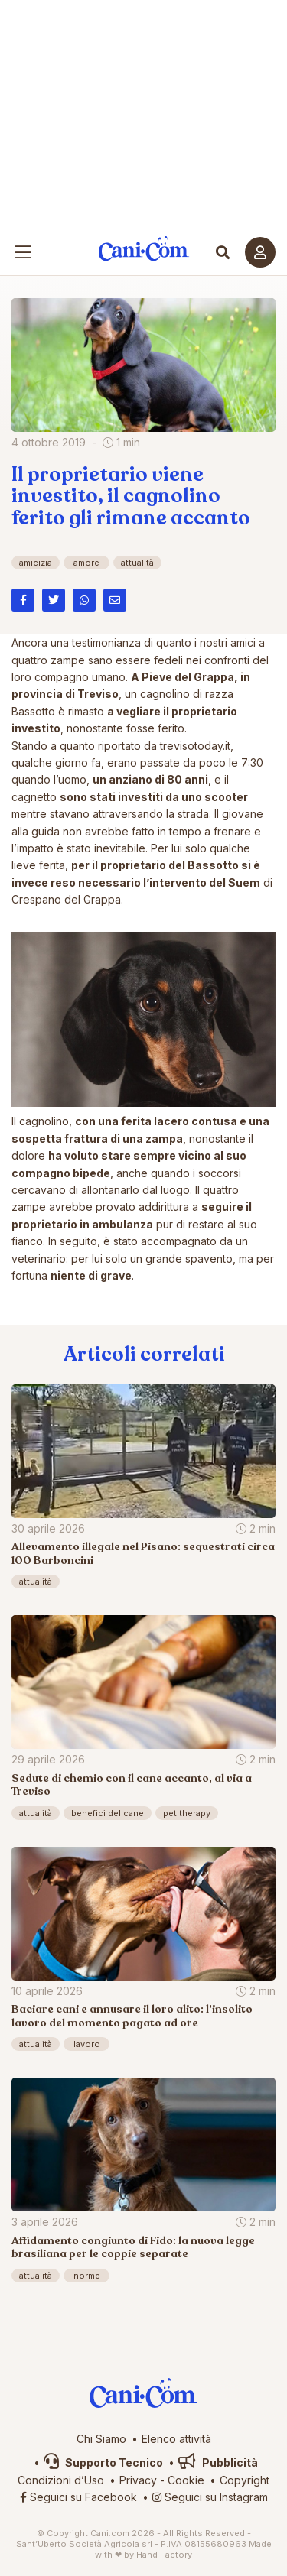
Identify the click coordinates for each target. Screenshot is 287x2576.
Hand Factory (164, 2554)
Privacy (138, 2480)
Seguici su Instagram (210, 2496)
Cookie (186, 2480)
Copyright (244, 2480)
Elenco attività (176, 2438)
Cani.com (143, 248)
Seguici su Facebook (78, 2496)
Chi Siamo (101, 2438)
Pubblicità (218, 2462)
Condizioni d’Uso (61, 2480)
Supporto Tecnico (103, 2462)
